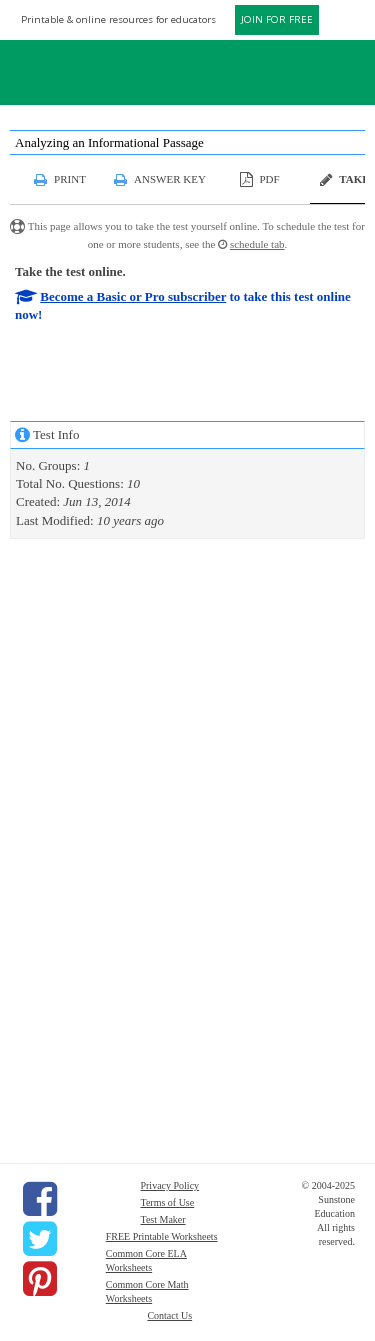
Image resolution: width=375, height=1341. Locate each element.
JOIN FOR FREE (277, 19)
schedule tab (257, 244)
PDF (269, 179)
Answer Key (170, 179)
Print (70, 179)
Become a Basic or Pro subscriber (133, 296)
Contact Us (169, 1315)
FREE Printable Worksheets (162, 1236)
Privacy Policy (169, 1185)
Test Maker (162, 1219)
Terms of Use (167, 1202)
